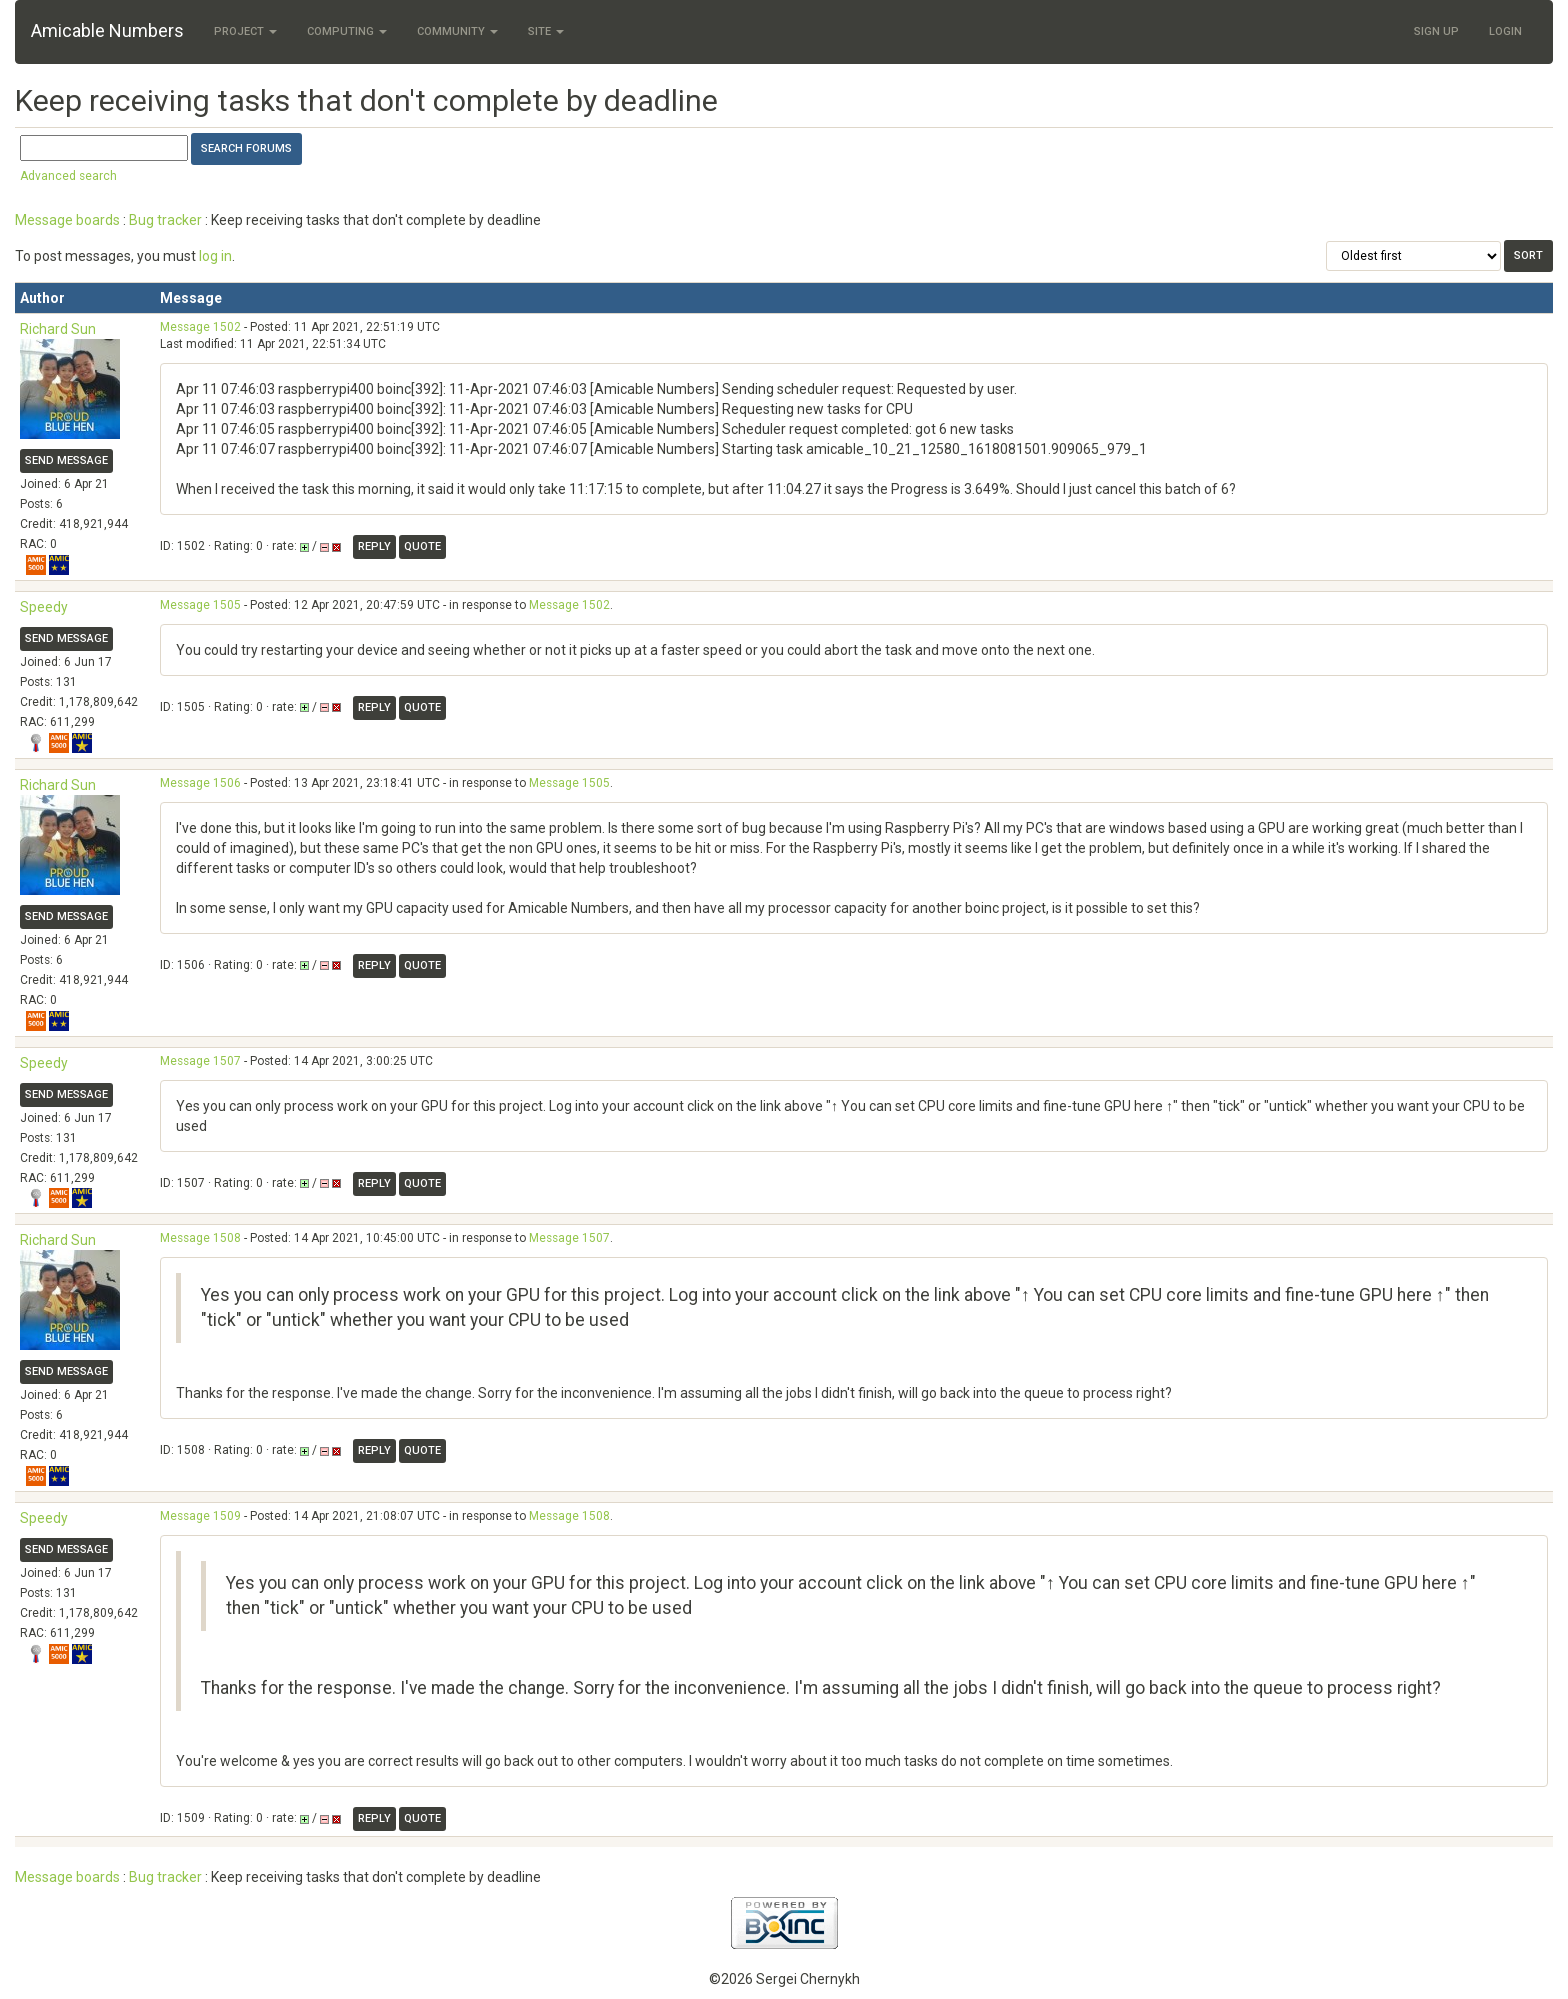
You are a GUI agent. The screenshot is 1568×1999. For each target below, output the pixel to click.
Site (546, 31)
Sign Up (1436, 31)
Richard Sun (58, 329)
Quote (422, 546)
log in (215, 256)
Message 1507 (200, 1061)
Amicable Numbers (107, 30)
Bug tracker (165, 220)
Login (1505, 31)
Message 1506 (200, 783)
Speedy (44, 607)
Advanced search (68, 176)
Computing (347, 31)
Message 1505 (200, 605)
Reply (374, 546)
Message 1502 (200, 327)
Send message (66, 460)
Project (245, 31)
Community (457, 31)
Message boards (67, 220)
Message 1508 (200, 1238)
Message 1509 (200, 1516)
